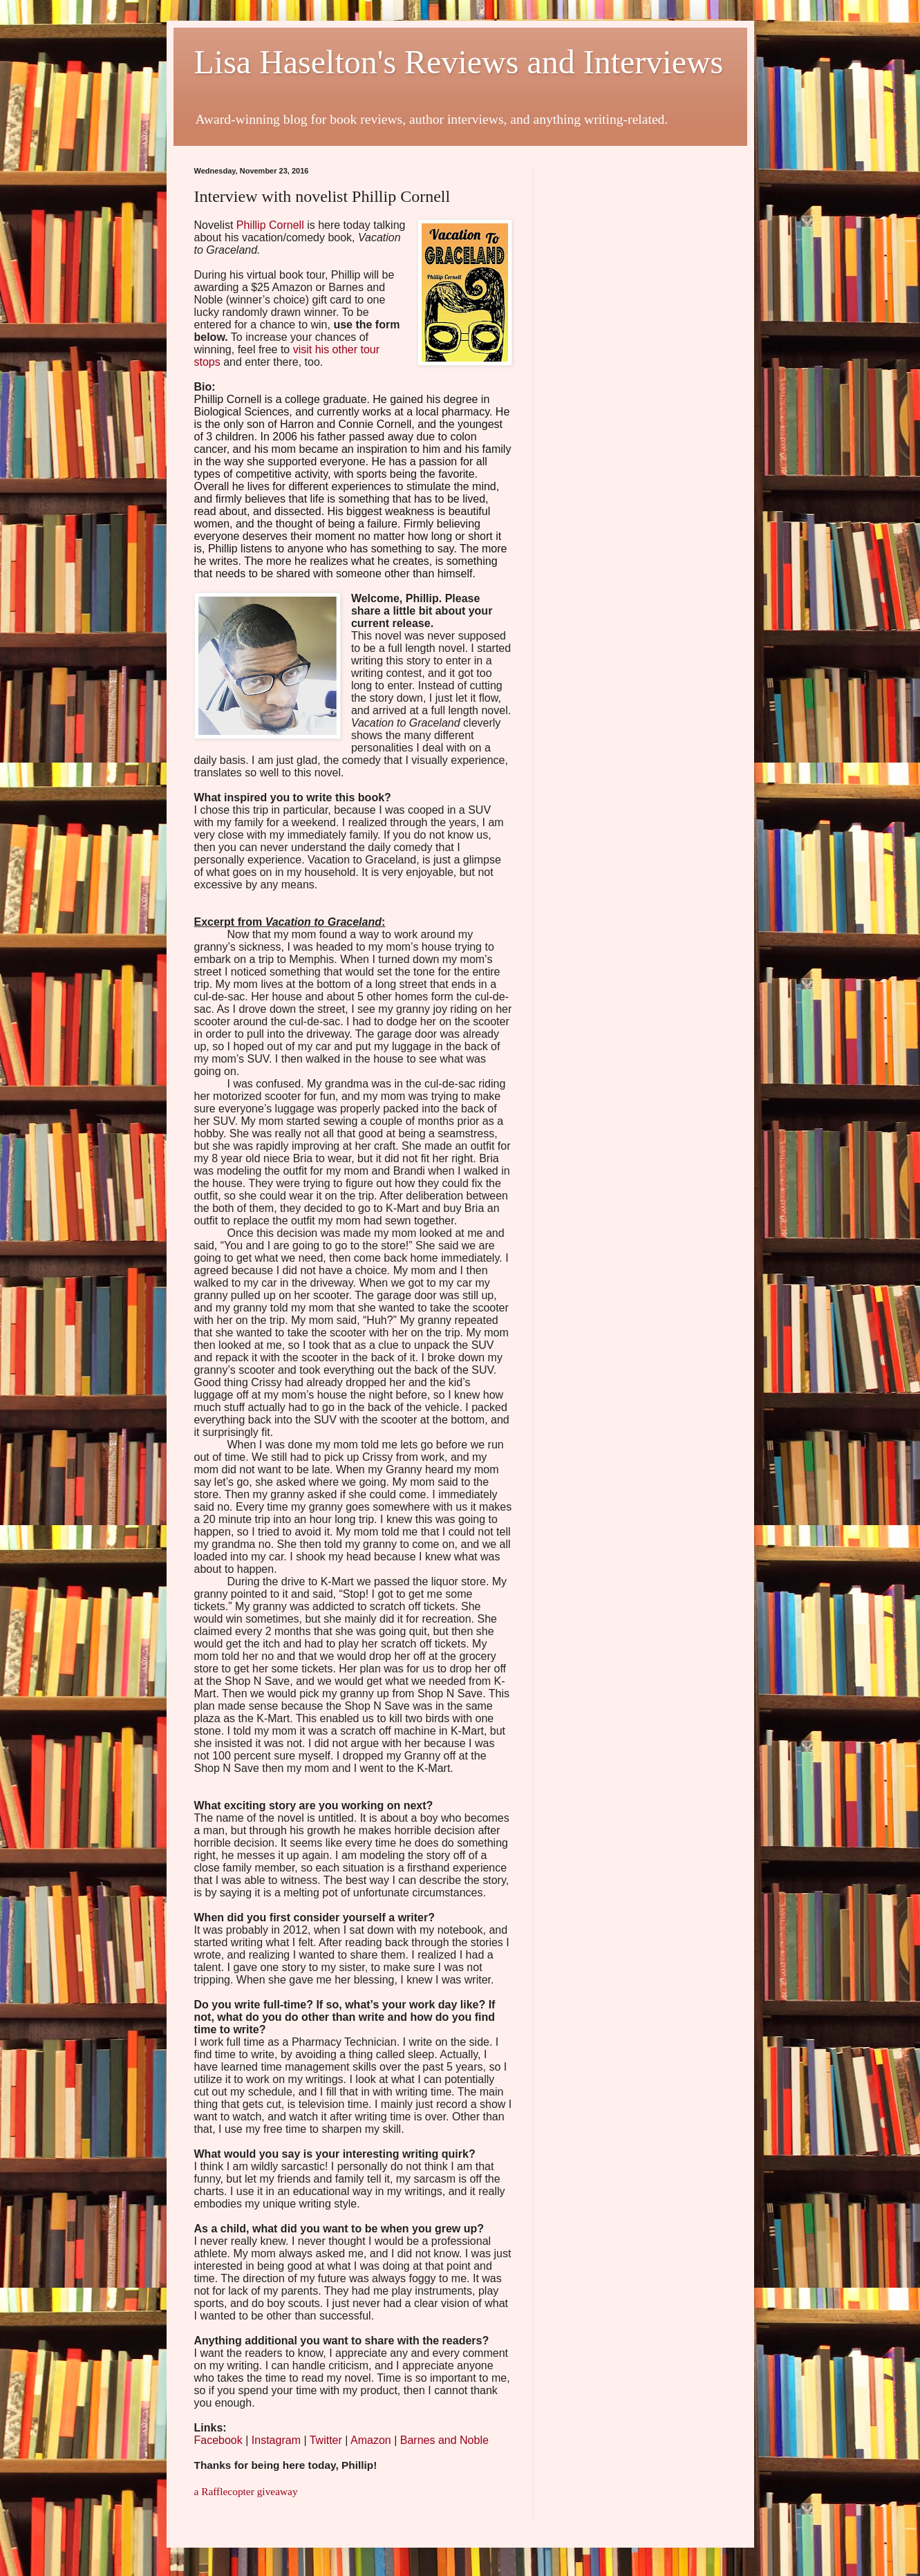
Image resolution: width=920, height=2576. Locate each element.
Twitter (326, 2440)
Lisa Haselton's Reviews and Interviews (459, 62)
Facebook (218, 2440)
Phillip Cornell (270, 225)
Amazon (370, 2440)
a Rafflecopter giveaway (246, 2491)
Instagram (276, 2440)
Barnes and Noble (444, 2440)
